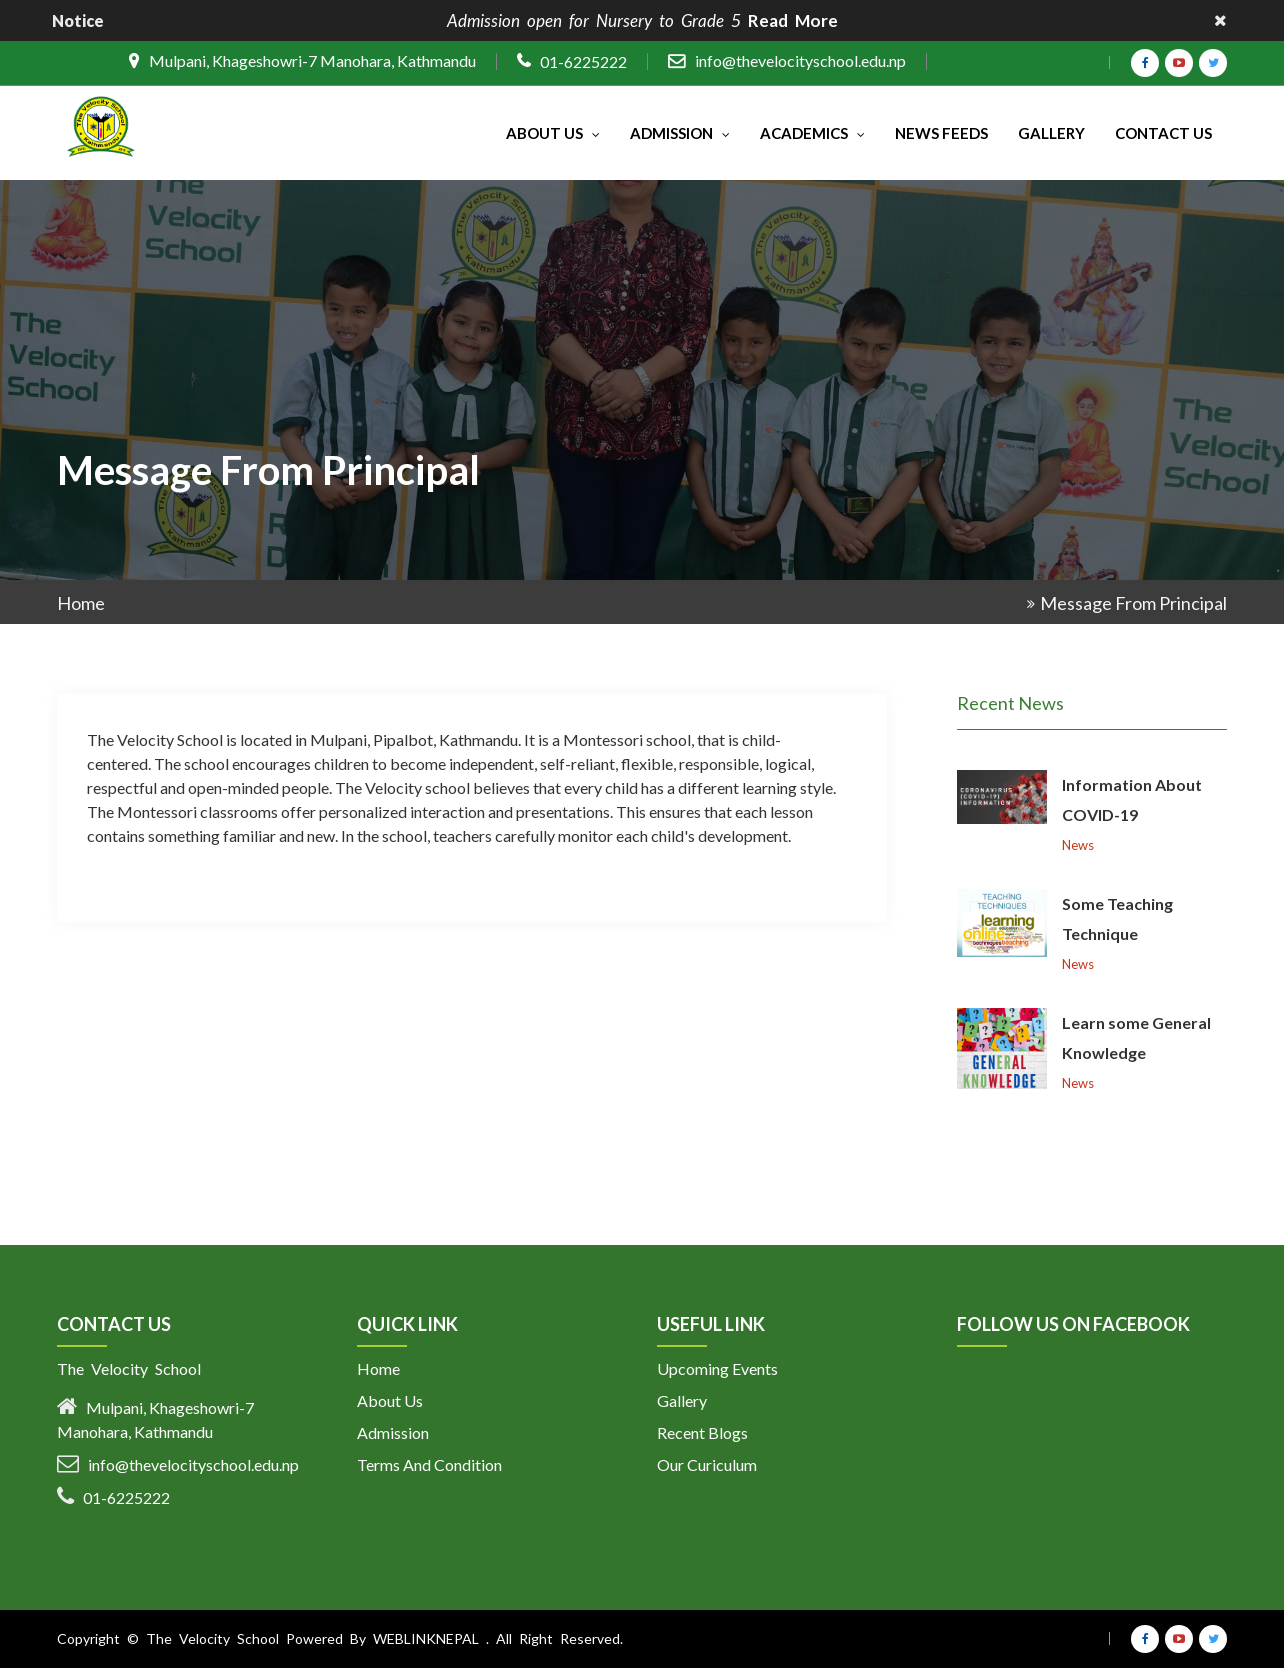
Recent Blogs (702, 1432)
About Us (553, 133)
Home (81, 603)
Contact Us (1163, 133)
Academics (812, 133)
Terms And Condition (429, 1464)
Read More (793, 20)
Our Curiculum (707, 1464)
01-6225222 (583, 62)
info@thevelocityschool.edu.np (800, 60)
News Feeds (941, 133)
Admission (680, 133)
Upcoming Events (717, 1368)
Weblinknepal (426, 1638)
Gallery (1051, 133)
